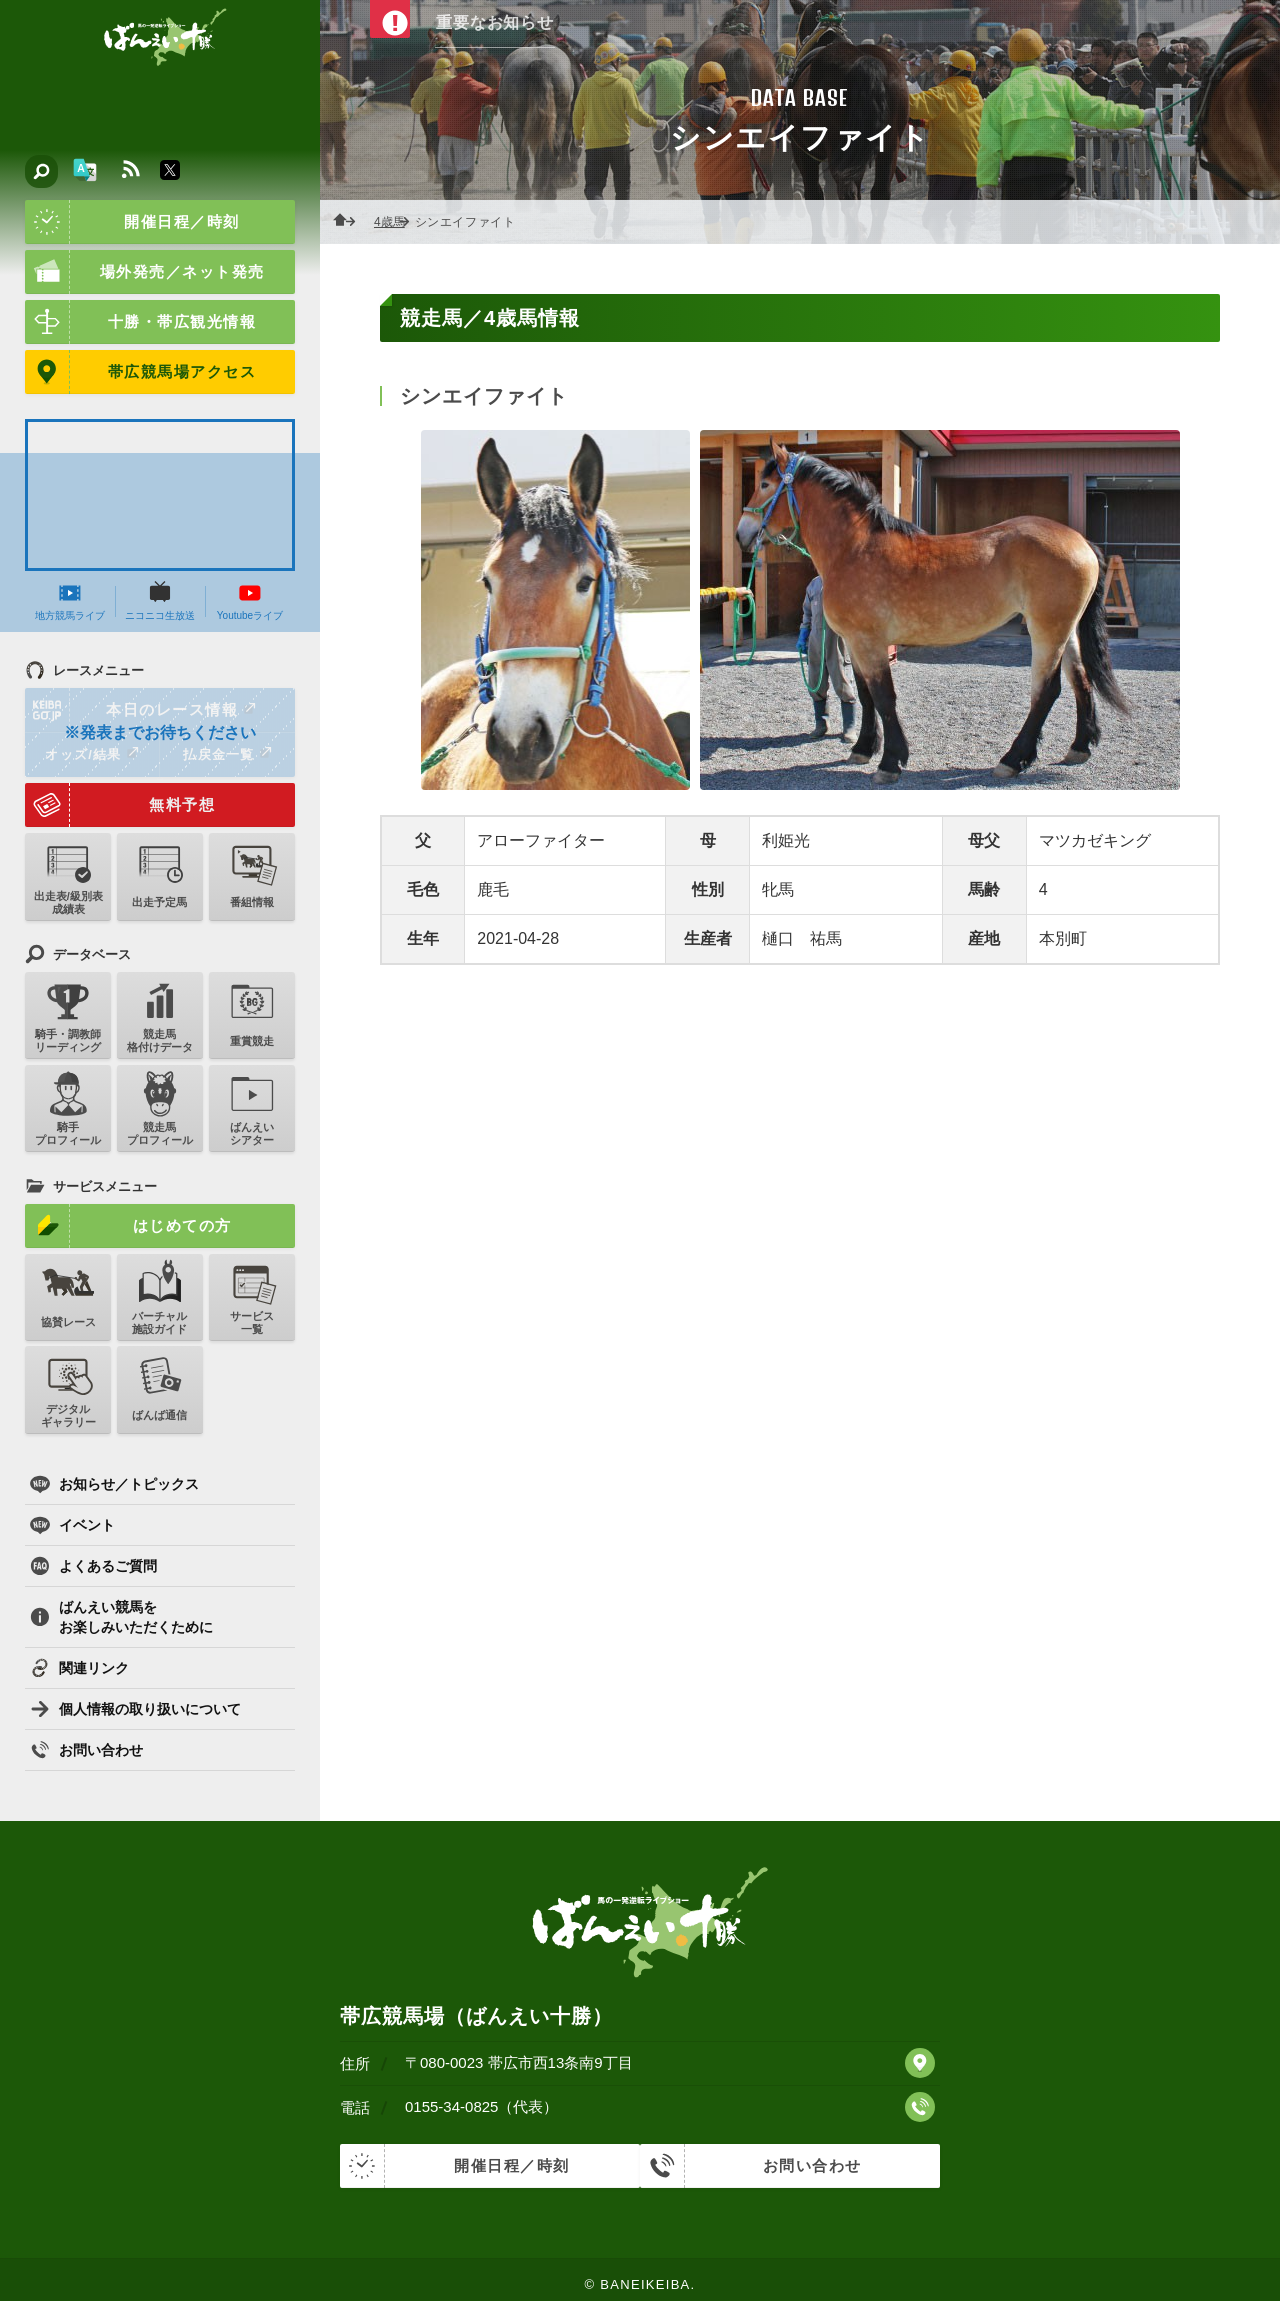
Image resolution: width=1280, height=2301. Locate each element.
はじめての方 (128, 1226)
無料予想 (120, 805)
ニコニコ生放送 (160, 601)
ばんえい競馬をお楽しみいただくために (121, 1617)
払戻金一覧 (227, 754)
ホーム (350, 222)
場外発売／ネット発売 (145, 272)
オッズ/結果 (91, 754)
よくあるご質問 (93, 1566)
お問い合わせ (86, 1750)
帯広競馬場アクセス (140, 372)
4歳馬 (395, 222)
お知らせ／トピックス (114, 1484)
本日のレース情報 (141, 710)
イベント (72, 1525)
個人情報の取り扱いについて (135, 1709)
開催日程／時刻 (132, 222)
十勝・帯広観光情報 (140, 322)
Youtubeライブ (250, 601)
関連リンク (79, 1668)
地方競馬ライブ (70, 601)
